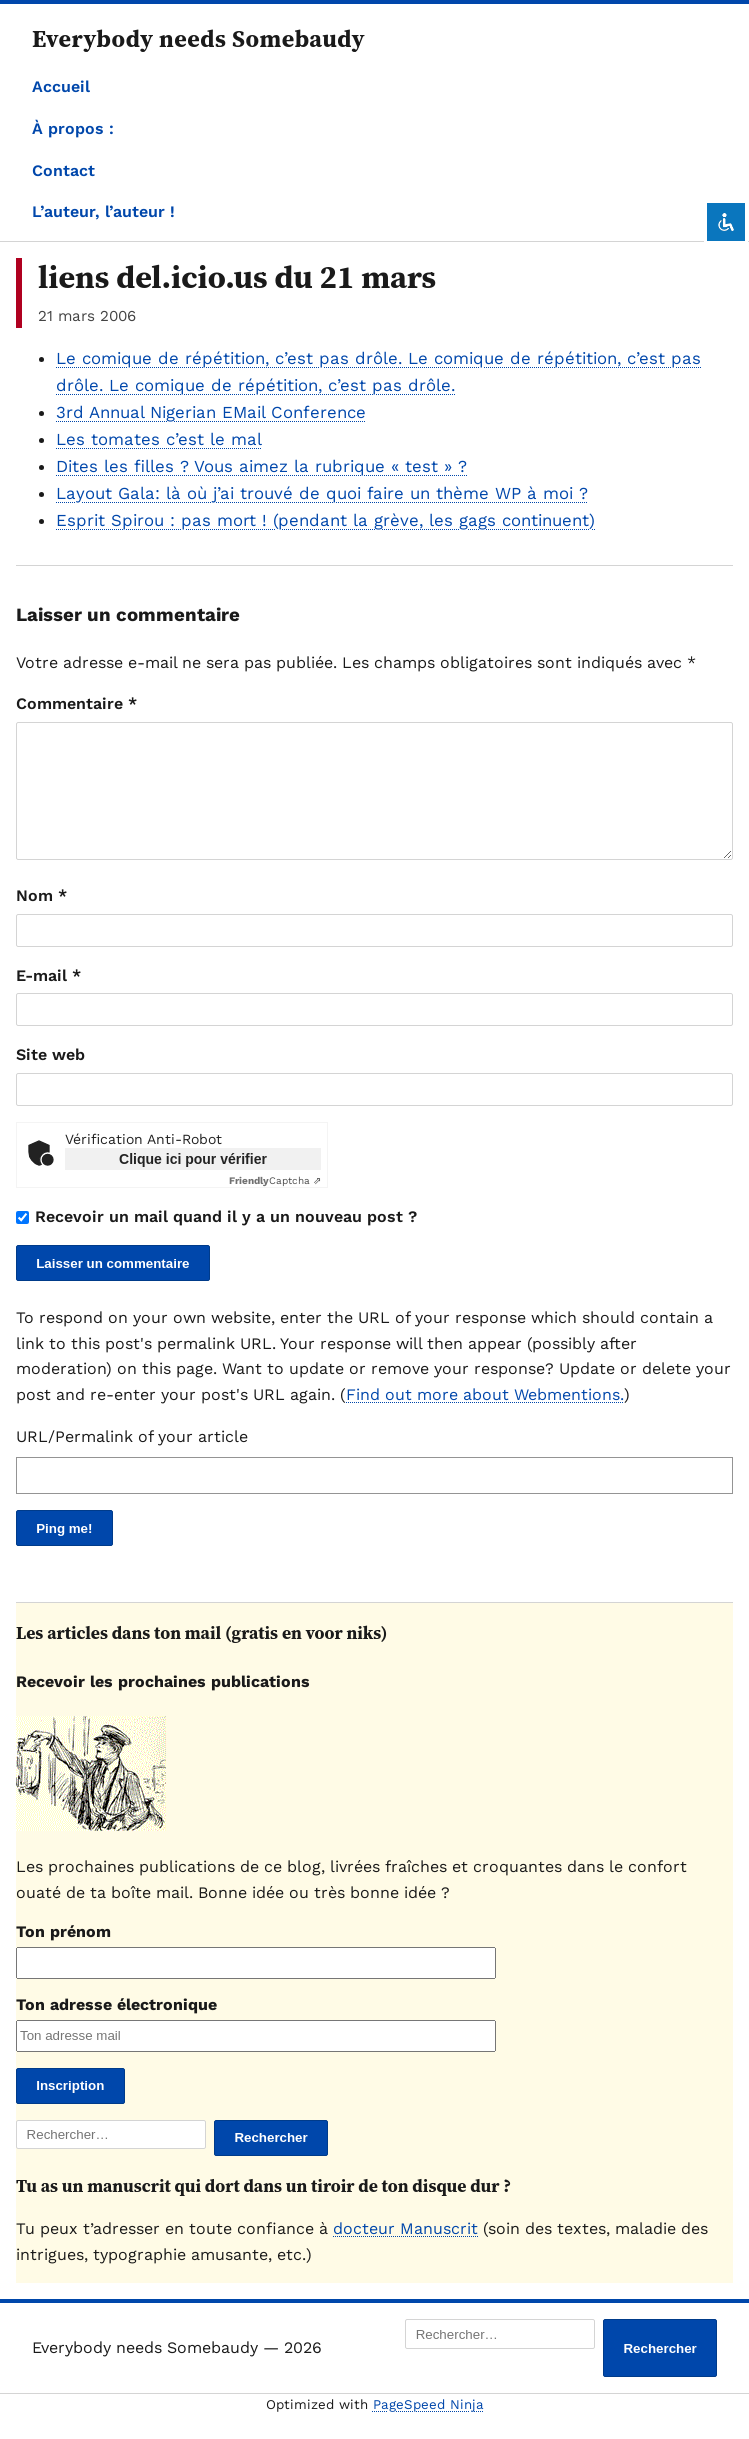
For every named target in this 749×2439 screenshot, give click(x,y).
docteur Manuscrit (405, 2252)
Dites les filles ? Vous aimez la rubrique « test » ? (261, 466)
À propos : (73, 128)
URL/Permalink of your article (132, 1460)
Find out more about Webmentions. (485, 1418)
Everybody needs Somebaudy (198, 38)
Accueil (61, 86)
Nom (41, 919)
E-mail (48, 999)
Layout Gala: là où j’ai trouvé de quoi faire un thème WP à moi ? (322, 493)
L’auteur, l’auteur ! (103, 211)
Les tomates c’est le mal (159, 439)
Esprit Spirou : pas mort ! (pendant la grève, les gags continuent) (325, 520)
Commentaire (76, 703)
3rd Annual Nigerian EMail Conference (211, 412)
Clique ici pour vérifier (193, 1183)
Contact (63, 170)
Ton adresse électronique (116, 2028)
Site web (50, 1078)
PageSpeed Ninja (428, 2428)
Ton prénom (63, 1955)
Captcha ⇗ (275, 1204)
